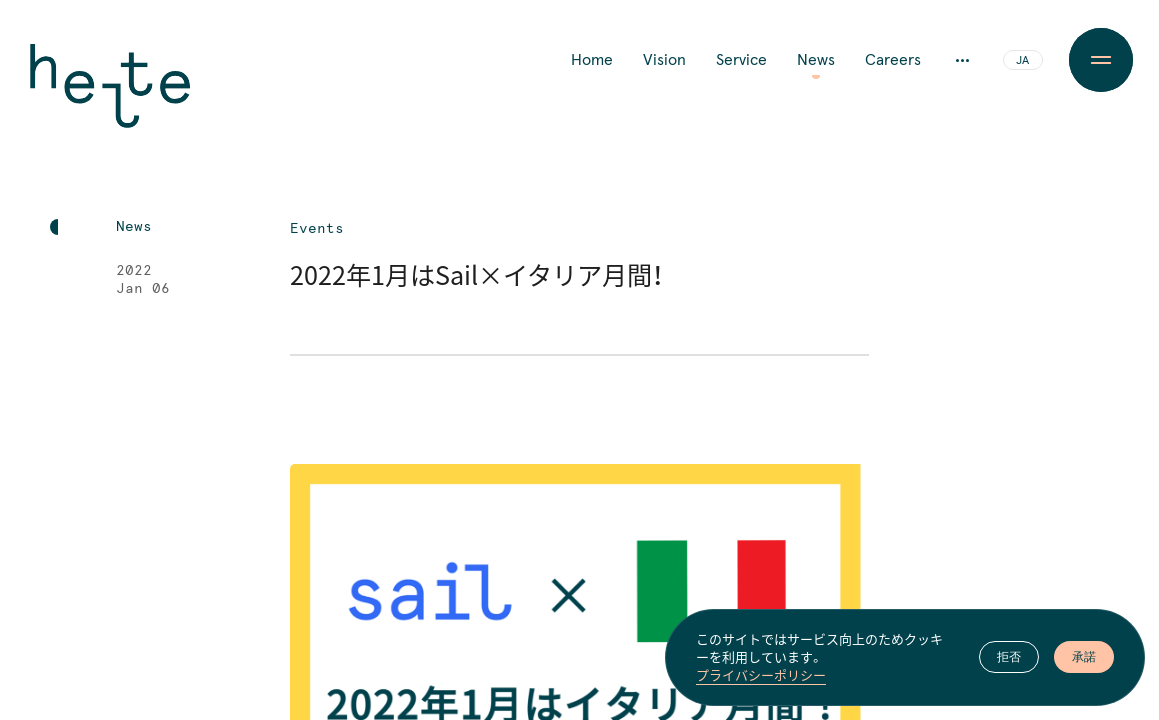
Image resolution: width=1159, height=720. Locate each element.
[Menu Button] (1101, 60)
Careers (893, 60)
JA (1022, 61)
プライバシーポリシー (761, 675)
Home (592, 60)
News (816, 60)
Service (741, 60)
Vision (664, 60)
